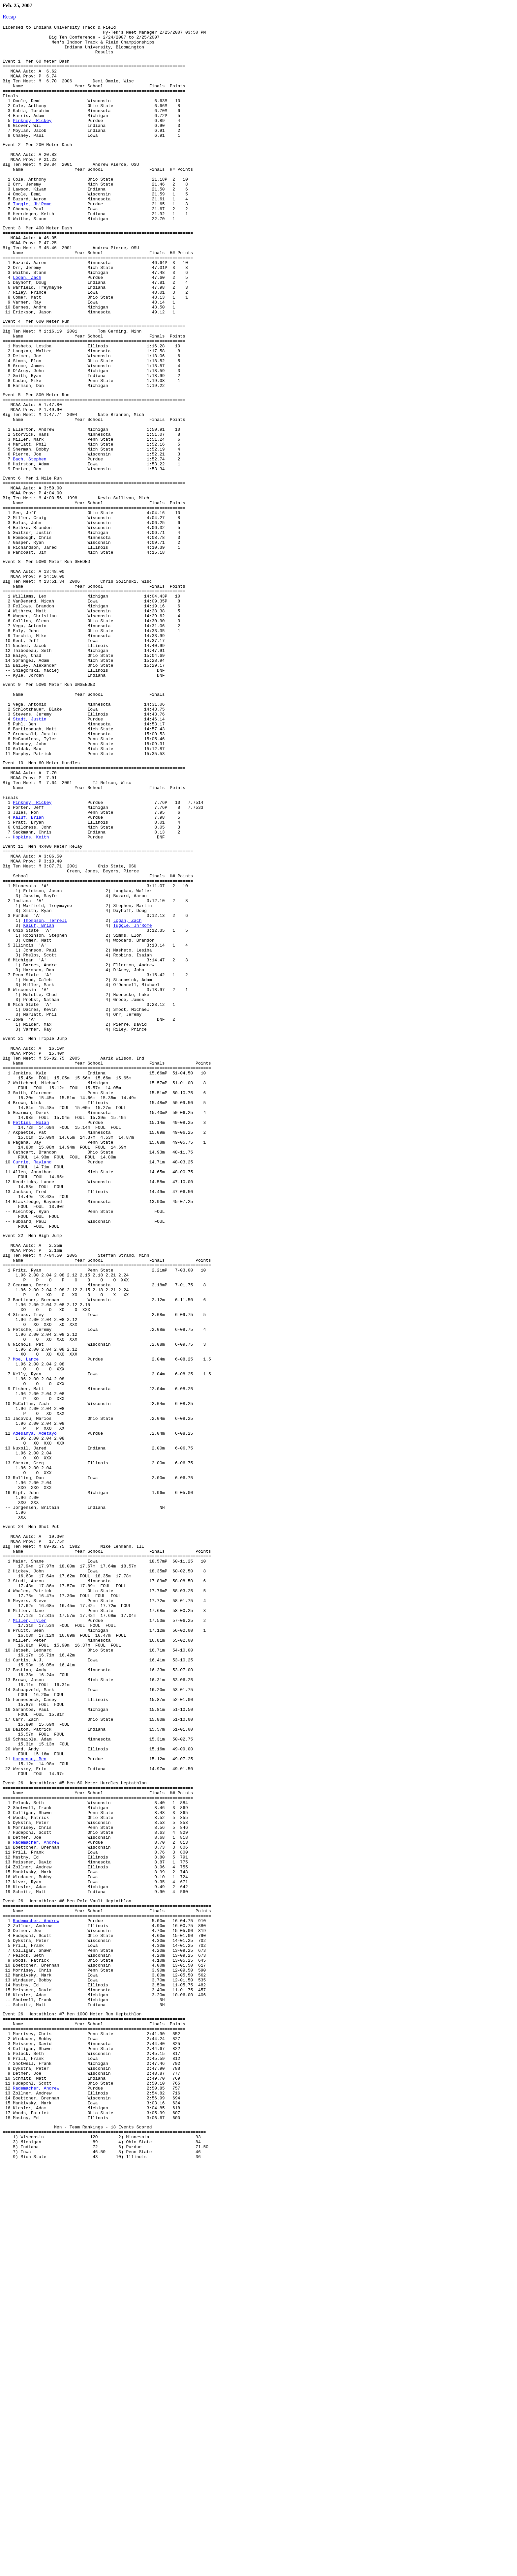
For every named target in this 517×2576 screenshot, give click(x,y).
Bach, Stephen (29, 542)
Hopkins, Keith (31, 992)
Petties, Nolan (31, 1333)
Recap (9, 16)
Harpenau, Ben (29, 2095)
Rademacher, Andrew (36, 2194)
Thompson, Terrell (45, 1091)
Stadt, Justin (29, 851)
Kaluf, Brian (28, 968)
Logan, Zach (27, 326)
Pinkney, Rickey (32, 139)
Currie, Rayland (32, 1380)
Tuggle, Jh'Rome (32, 238)
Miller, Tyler (29, 1929)
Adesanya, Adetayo (35, 1705)
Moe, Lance (26, 1616)
